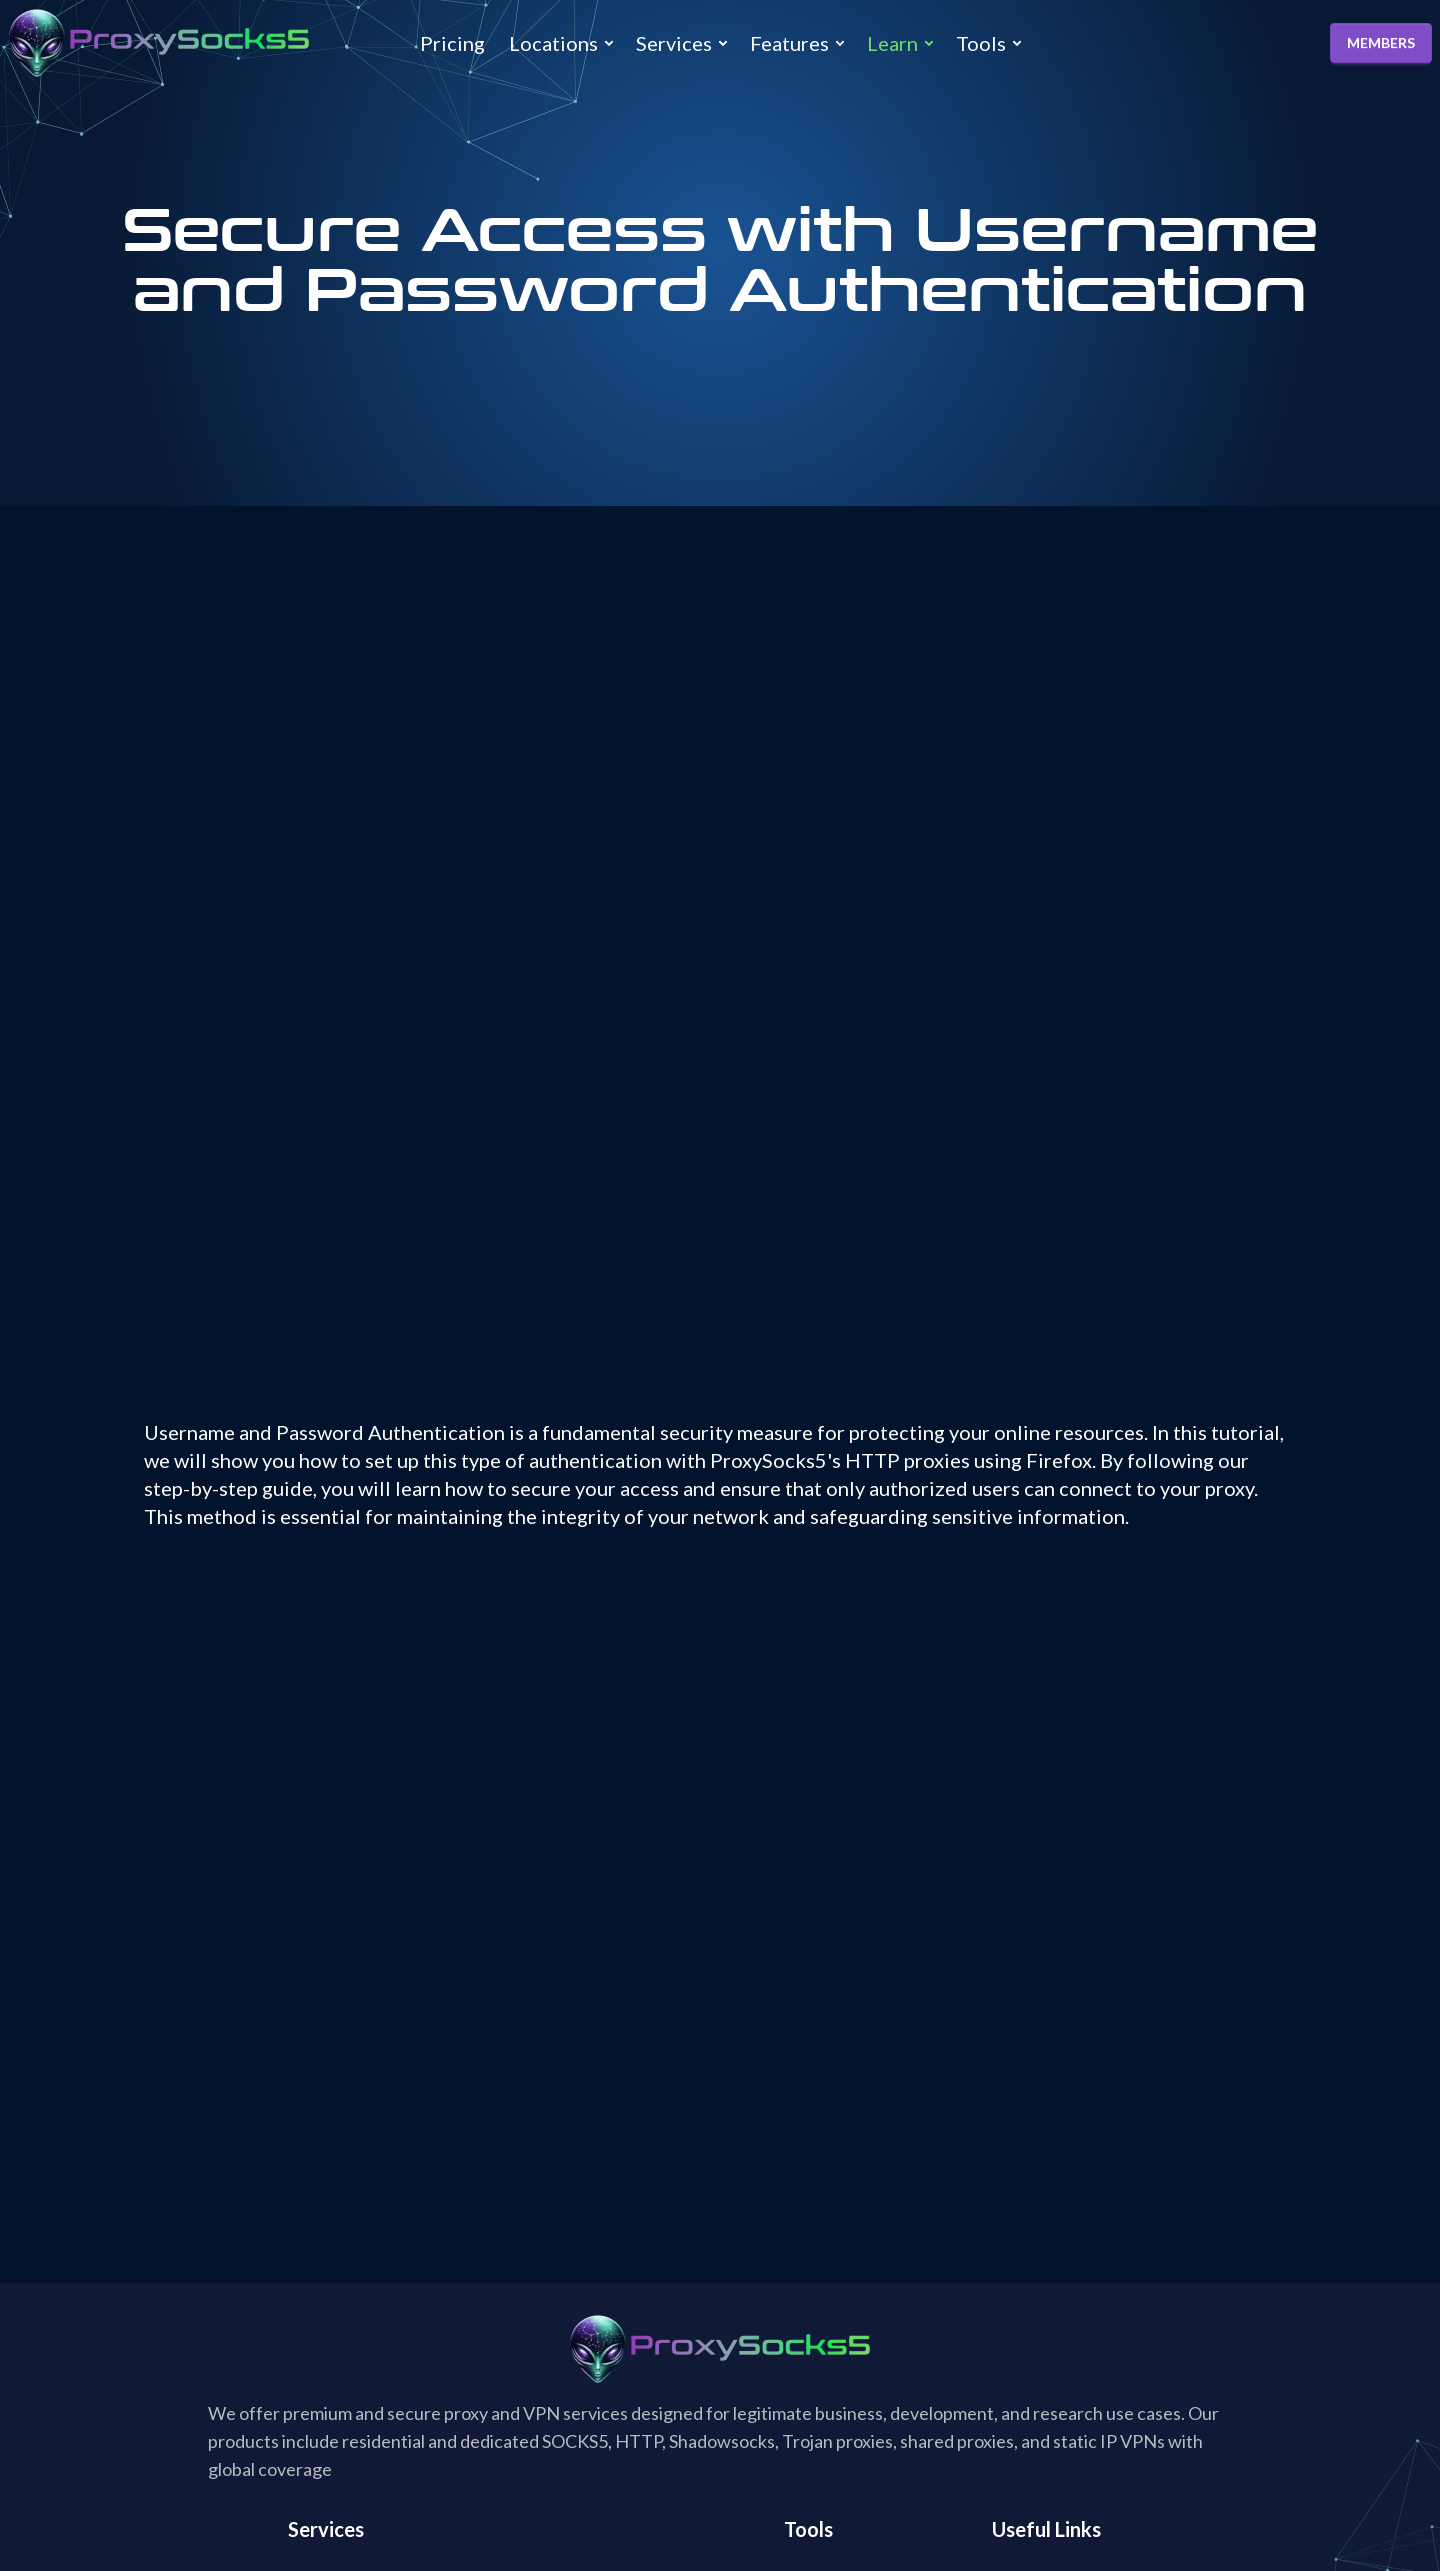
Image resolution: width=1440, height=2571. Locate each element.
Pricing (452, 43)
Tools (981, 43)
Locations (553, 43)
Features (789, 43)
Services (674, 43)
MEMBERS (1381, 42)
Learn (892, 43)
